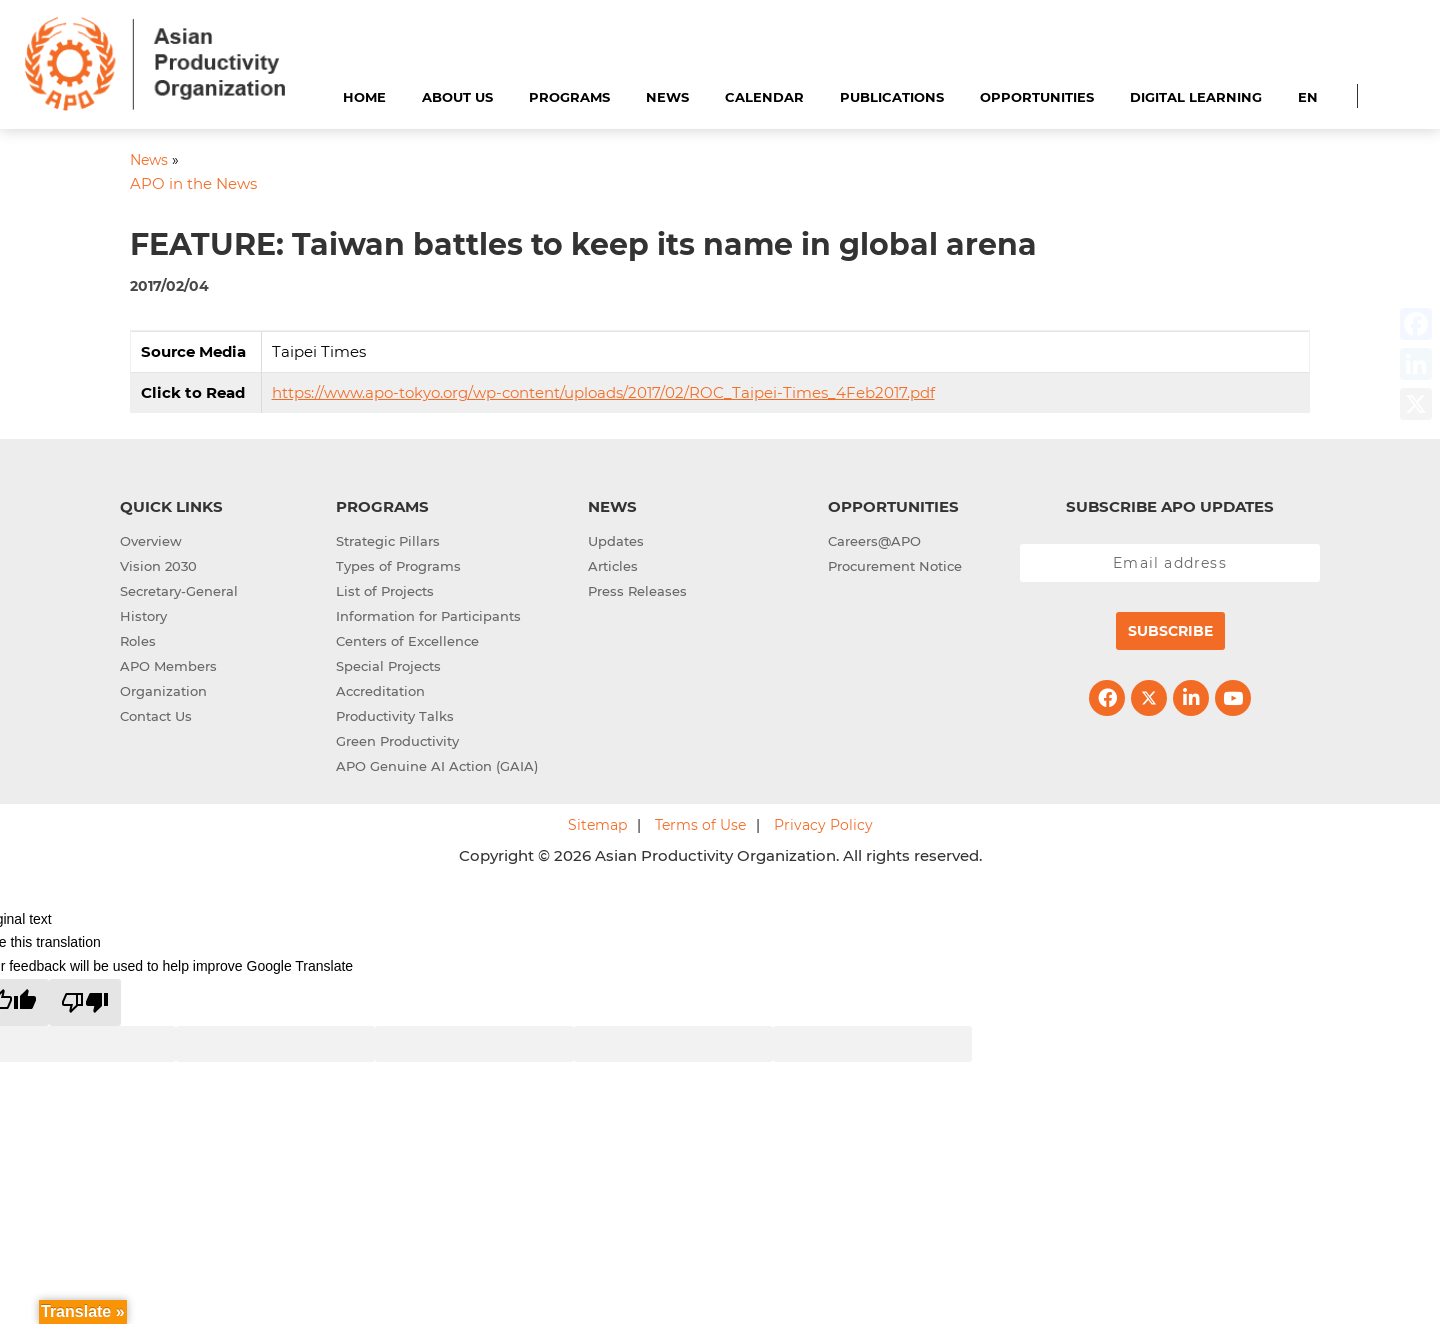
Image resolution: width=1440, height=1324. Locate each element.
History (143, 616)
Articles (613, 566)
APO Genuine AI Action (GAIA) (437, 766)
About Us (457, 97)
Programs (569, 97)
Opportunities (1037, 97)
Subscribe (1170, 631)
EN (1308, 97)
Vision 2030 (158, 566)
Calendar (764, 97)
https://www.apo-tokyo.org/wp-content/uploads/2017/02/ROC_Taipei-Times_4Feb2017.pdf (603, 392)
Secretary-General (179, 591)
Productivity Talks (395, 716)
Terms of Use (700, 825)
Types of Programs (398, 566)
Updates (616, 541)
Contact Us (156, 716)
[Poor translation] (85, 1002)
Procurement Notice (895, 566)
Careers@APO (874, 541)
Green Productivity (397, 741)
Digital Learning (1196, 97)
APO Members (168, 666)
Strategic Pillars (388, 541)
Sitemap (597, 825)
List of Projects (385, 591)
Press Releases (637, 591)
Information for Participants (428, 616)
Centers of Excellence (407, 641)
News (667, 97)
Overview (151, 541)
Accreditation (380, 691)
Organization (163, 691)
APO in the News (193, 183)
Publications (892, 97)
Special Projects (388, 666)
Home (364, 97)
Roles (138, 641)
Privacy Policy (823, 825)
